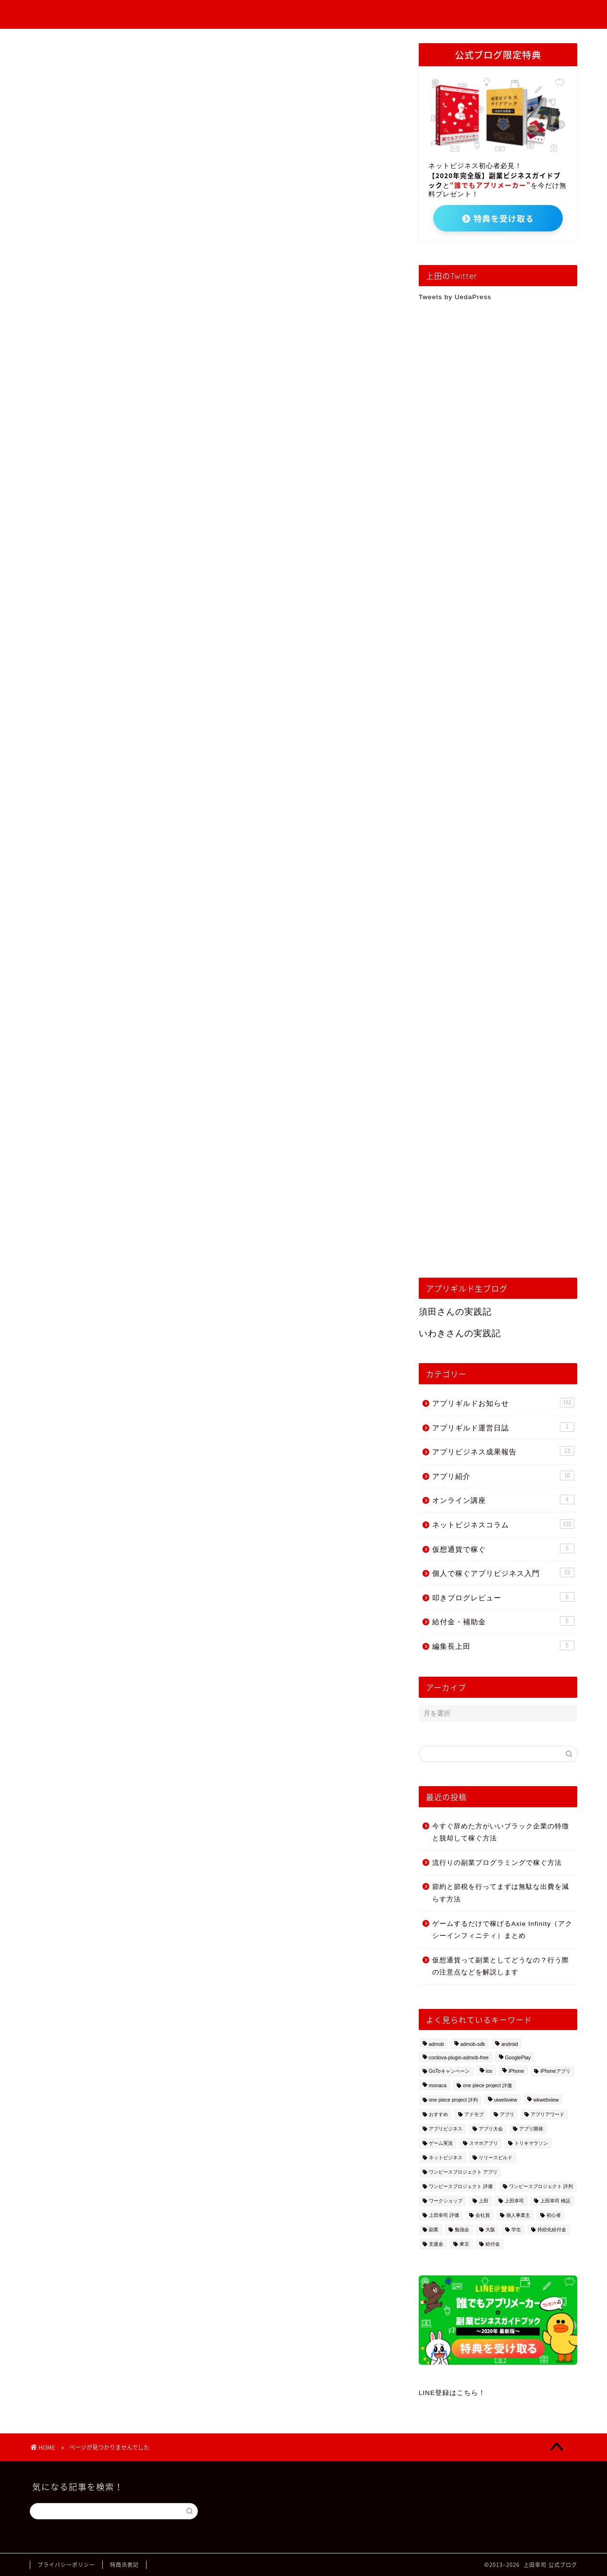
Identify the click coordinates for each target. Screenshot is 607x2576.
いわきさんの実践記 (460, 1333)
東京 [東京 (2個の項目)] (464, 2244)
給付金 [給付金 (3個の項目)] (493, 2244)
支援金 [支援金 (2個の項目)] (436, 2244)
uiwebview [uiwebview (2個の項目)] (505, 2100)
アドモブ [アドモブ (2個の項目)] (474, 2114)
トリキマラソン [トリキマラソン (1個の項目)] (531, 2143)
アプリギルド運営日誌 (94, 456)
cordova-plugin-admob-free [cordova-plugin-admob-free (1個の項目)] (459, 2057)
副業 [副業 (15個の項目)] (433, 2229)
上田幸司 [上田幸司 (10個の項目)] (514, 2200)
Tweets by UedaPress (455, 297)
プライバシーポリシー (66, 2565)
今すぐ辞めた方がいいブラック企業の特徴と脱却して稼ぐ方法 (500, 1832)
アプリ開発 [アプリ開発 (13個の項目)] (531, 2128)
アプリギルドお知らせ (447, 15)
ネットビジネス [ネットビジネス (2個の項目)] (445, 2157)
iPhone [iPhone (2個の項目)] (516, 2071)
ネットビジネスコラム (94, 507)
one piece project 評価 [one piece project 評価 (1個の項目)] (487, 2085)
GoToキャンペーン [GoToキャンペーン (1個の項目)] (449, 2071)
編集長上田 (74, 571)
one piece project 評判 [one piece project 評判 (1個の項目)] (453, 2100)
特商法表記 (124, 2565)
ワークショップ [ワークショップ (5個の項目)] (445, 2200)
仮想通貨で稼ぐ (82, 520)
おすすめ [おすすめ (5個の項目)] (438, 2114)
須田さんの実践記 (455, 1312)
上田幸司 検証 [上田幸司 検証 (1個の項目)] (555, 2200)
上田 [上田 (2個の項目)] (483, 2200)
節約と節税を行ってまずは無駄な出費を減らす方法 (500, 1893)
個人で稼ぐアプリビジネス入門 (233, 15)
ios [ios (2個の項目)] (489, 2071)
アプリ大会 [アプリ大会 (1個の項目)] (491, 2128)
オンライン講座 (82, 495)
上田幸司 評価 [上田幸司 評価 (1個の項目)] (444, 2215)
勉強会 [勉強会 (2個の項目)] (462, 2229)
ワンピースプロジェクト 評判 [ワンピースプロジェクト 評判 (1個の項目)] (541, 2186)
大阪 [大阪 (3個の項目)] (490, 2229)
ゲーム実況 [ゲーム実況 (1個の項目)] (441, 2143)
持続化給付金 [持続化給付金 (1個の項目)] (551, 2229)
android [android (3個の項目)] (509, 2044)
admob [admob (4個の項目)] (436, 2044)
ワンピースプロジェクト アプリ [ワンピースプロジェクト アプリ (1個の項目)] (463, 2172)
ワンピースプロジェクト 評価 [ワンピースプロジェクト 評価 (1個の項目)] (461, 2186)
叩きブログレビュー (90, 546)
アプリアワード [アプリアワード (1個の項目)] (547, 2114)
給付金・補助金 (82, 559)
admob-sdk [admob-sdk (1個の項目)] (473, 2044)
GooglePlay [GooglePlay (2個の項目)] (518, 2057)
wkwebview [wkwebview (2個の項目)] (546, 2100)
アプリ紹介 (74, 482)
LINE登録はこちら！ (452, 2392)
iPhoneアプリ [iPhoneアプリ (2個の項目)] (555, 2071)
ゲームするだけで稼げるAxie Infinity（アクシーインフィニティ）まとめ (502, 1930)
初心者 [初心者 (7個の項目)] (553, 2215)
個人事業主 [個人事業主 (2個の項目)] (518, 2215)
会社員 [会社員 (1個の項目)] (482, 2215)
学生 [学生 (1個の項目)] (516, 2229)
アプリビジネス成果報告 (347, 15)
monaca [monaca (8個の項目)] (438, 2085)
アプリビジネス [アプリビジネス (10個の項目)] (445, 2128)
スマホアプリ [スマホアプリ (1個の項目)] (483, 2143)
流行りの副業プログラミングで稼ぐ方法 (497, 1862)
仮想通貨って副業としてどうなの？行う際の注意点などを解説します (500, 1966)
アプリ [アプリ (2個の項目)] (507, 2114)
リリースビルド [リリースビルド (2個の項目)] (495, 2157)
